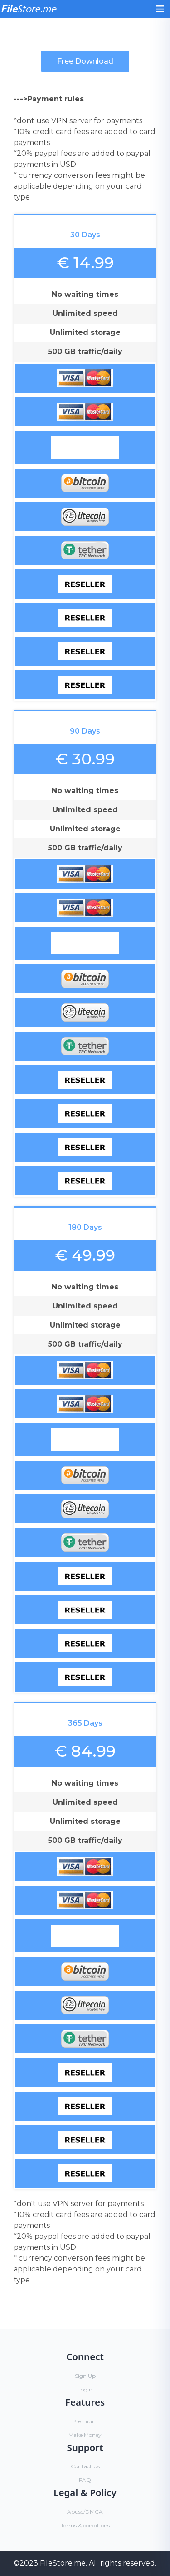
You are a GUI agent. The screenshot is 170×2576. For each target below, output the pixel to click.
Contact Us (85, 2466)
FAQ (85, 2479)
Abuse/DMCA (85, 2511)
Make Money (85, 2434)
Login (85, 2389)
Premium (85, 2421)
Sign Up (85, 2375)
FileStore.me (63, 2563)
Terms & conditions (85, 2525)
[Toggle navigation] (160, 9)
